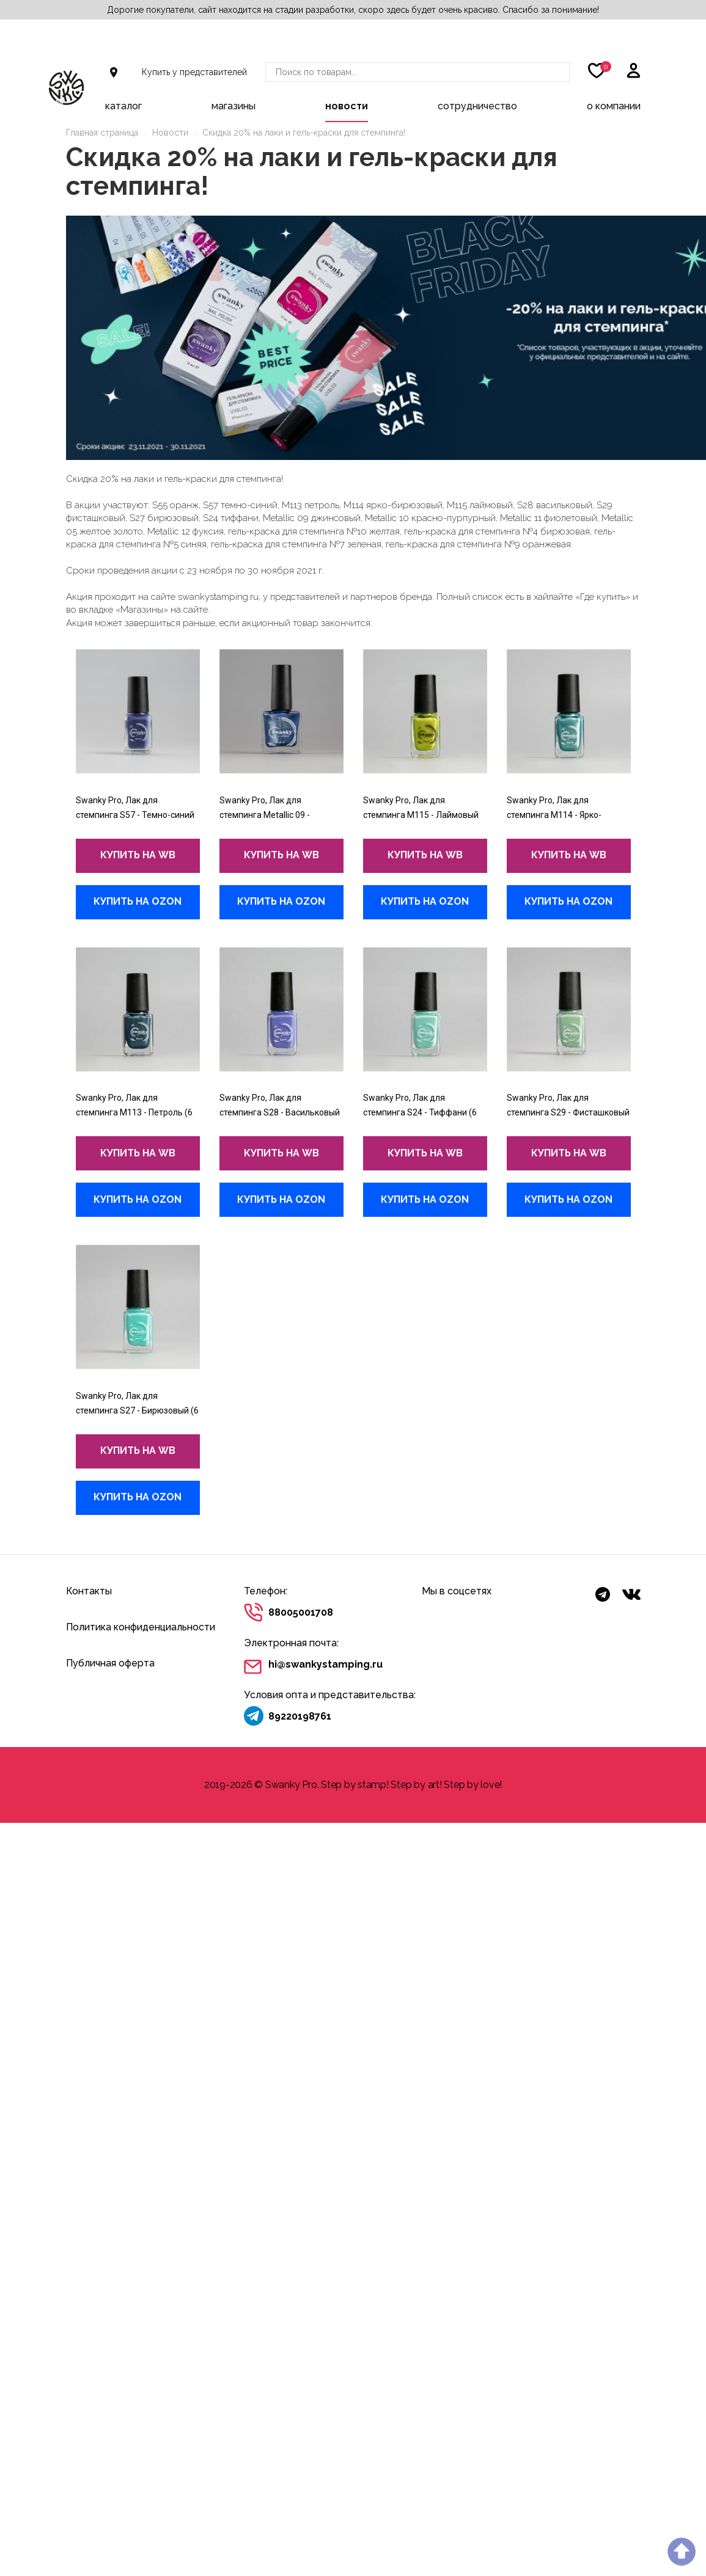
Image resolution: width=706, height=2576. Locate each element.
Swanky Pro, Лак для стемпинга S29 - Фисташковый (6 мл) (568, 1112)
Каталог (123, 106)
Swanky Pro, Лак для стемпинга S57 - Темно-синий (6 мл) (135, 814)
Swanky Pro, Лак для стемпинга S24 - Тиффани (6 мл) (420, 1112)
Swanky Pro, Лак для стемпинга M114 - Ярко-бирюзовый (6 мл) (554, 814)
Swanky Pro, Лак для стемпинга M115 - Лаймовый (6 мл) (421, 814)
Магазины (233, 106)
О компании (614, 106)
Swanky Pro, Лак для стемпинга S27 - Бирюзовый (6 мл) (137, 1410)
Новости (346, 106)
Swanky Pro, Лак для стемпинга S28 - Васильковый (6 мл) (279, 1112)
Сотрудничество (477, 106)
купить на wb (137, 855)
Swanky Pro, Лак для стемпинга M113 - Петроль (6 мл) (134, 1112)
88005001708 (300, 1612)
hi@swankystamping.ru (325, 1664)
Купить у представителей (194, 72)
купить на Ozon (138, 901)
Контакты (89, 1591)
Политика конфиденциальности (140, 1627)
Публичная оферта (110, 1663)
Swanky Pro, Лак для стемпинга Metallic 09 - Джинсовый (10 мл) (264, 814)
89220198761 (299, 1716)
